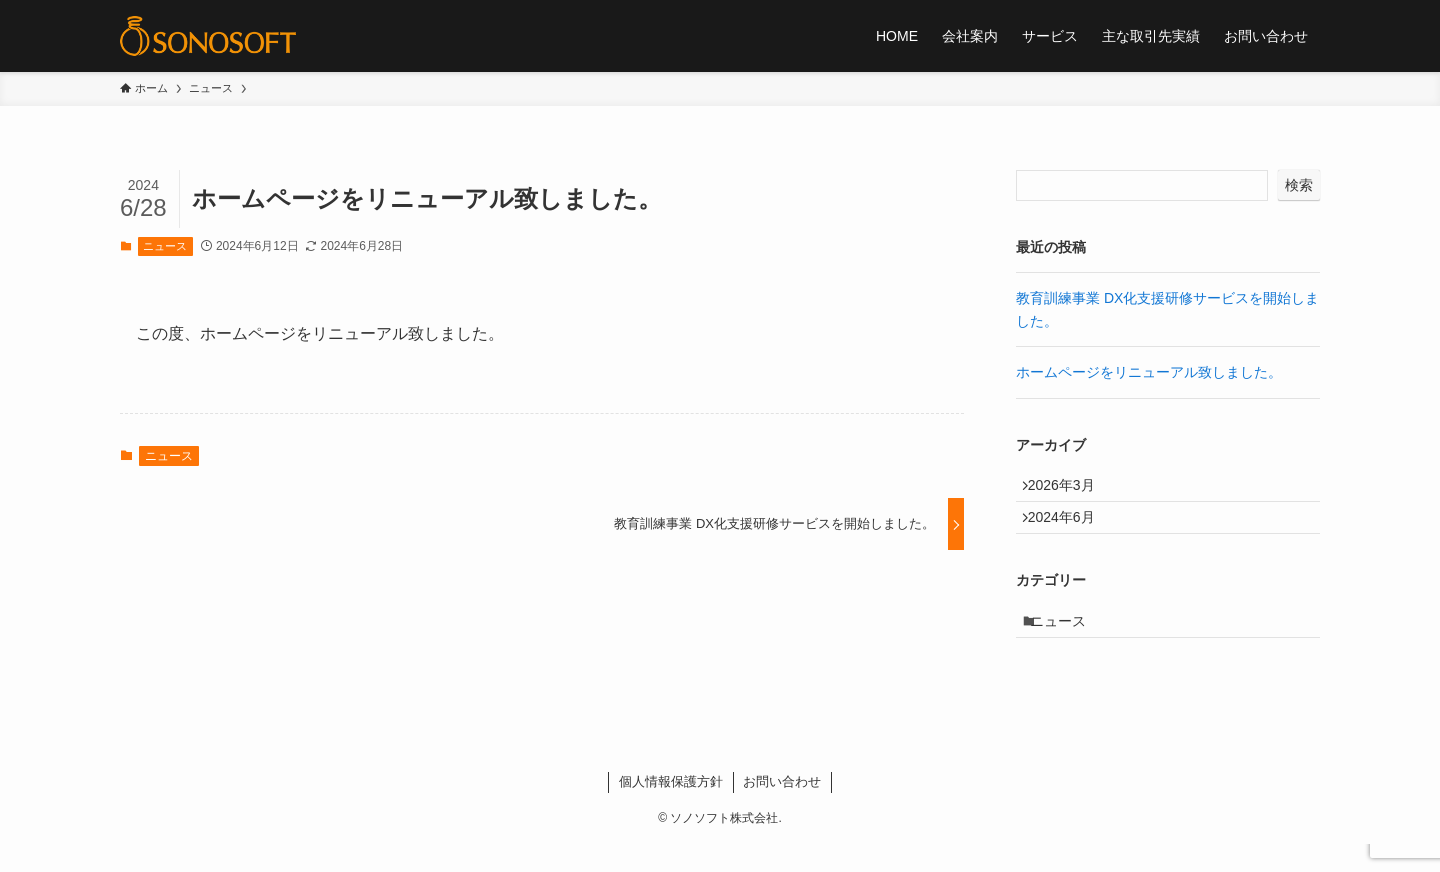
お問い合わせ (782, 809)
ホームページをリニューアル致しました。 (1149, 372)
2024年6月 (1070, 531)
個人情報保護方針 (671, 809)
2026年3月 (1070, 489)
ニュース (165, 246)
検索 (1299, 185)
